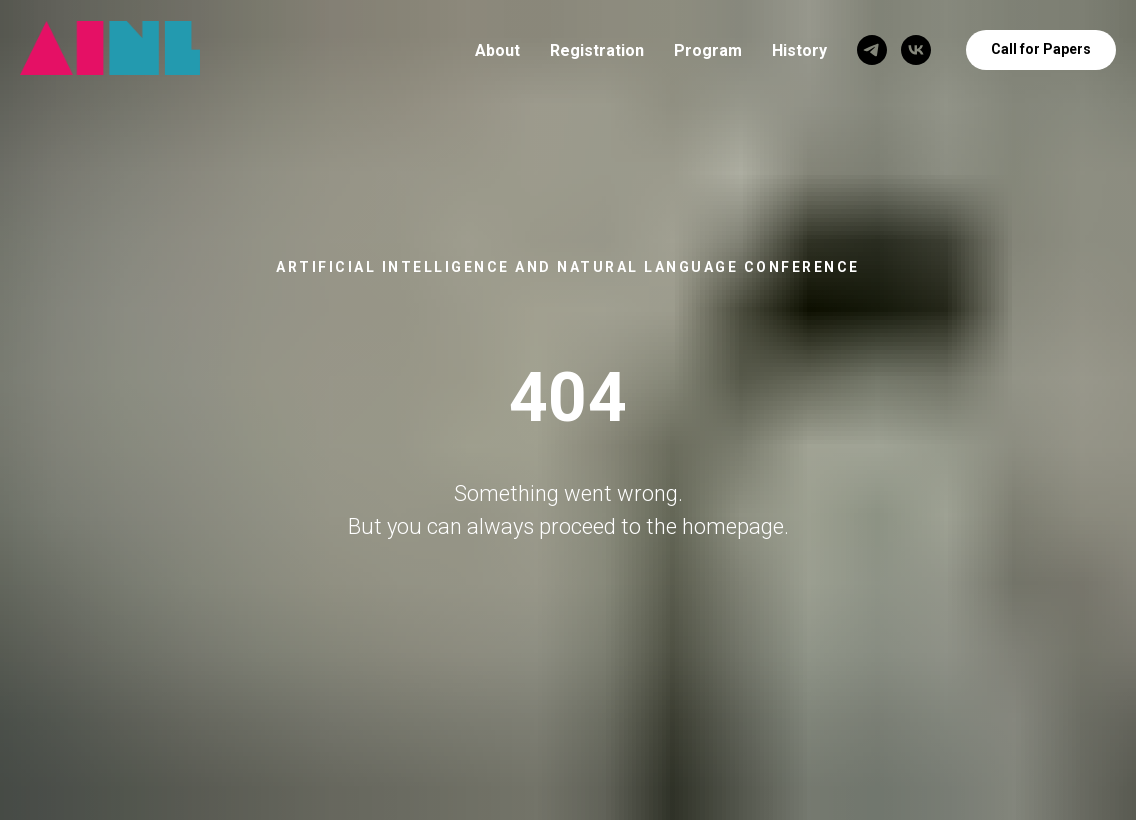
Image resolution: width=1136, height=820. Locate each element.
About (497, 50)
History (799, 50)
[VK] (916, 50)
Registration (597, 50)
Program (708, 50)
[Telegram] (872, 50)
